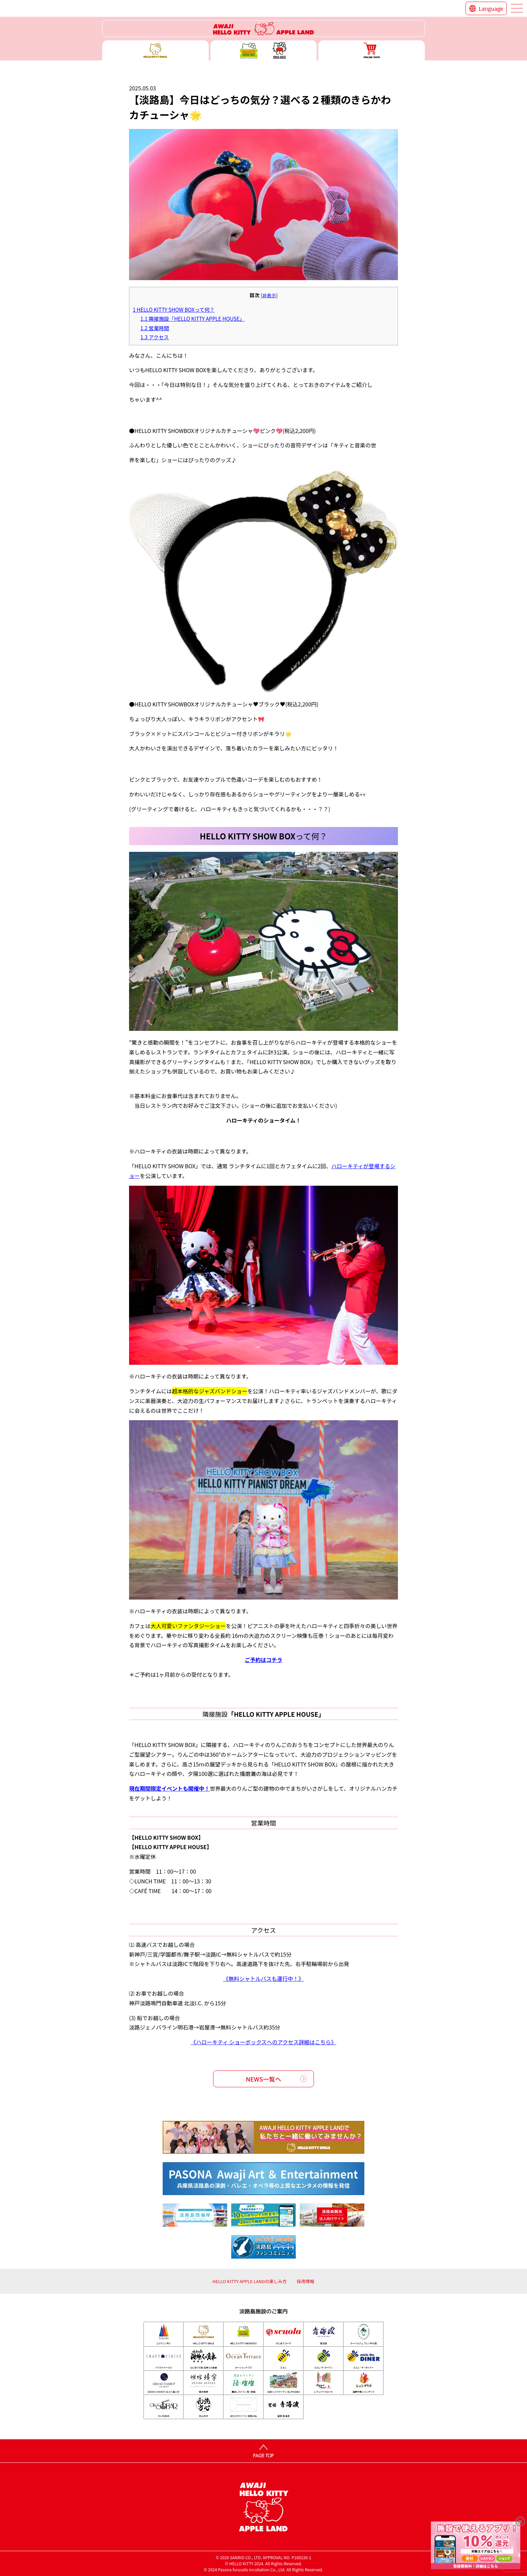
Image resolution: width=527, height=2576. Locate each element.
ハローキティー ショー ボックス (263, 50)
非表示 (269, 295)
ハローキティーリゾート (263, 28)
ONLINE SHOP (371, 50)
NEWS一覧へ (263, 2079)
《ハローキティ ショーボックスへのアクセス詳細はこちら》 (263, 2042)
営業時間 (154, 328)
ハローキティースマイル (155, 50)
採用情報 (305, 2281)
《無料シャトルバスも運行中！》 (263, 1978)
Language (491, 8)
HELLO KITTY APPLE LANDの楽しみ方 (249, 2281)
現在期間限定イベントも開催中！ (169, 1788)
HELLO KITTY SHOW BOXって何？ (174, 309)
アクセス (154, 337)
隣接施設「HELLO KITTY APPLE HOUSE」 (192, 318)
